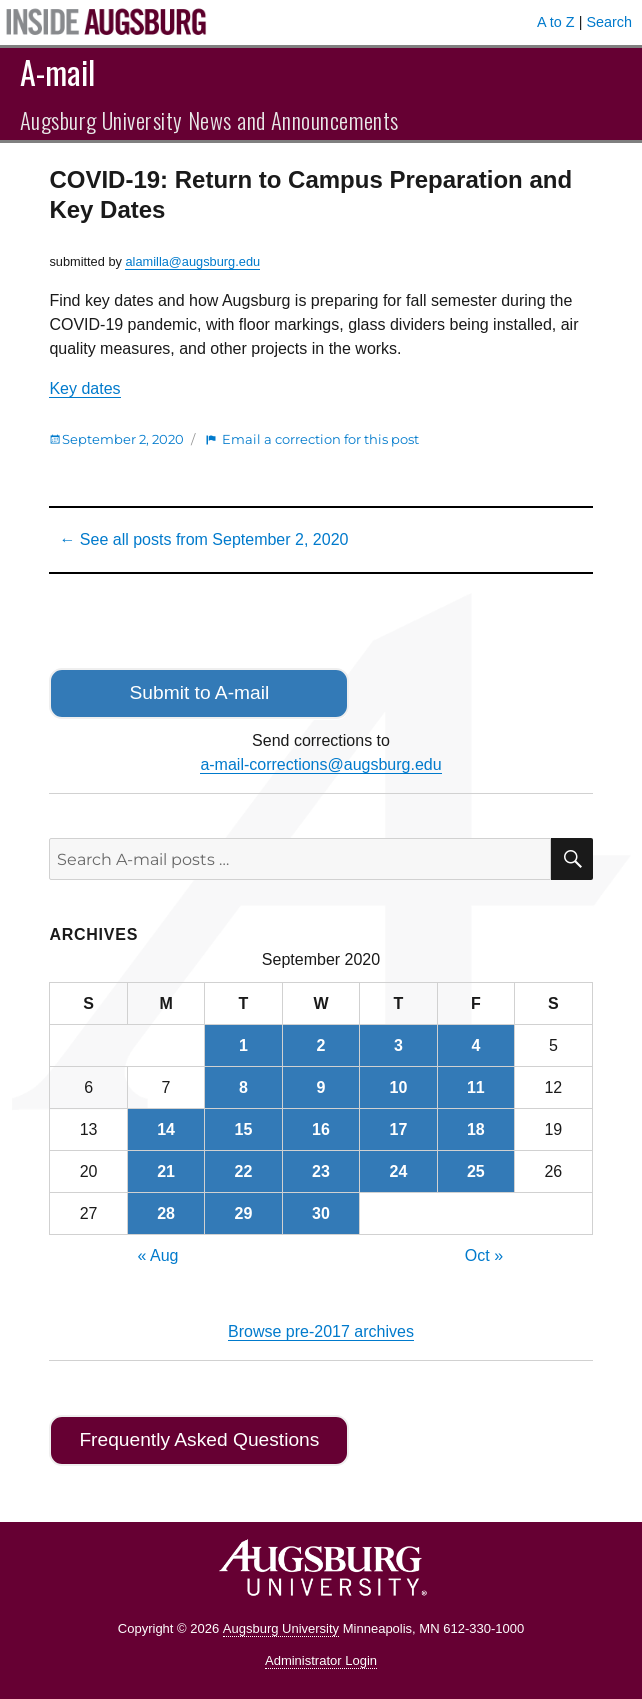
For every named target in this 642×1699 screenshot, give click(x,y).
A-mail (57, 71)
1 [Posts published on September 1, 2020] (243, 1045)
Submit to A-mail (200, 692)
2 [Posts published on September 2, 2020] (321, 1045)
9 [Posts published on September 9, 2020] (321, 1087)
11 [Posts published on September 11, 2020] (476, 1087)
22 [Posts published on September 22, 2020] (244, 1171)
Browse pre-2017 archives (321, 1331)
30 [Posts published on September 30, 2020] (321, 1213)
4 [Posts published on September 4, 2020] (475, 1045)
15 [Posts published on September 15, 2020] (244, 1129)
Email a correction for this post (320, 439)
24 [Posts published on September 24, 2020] (399, 1171)
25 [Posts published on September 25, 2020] (476, 1171)
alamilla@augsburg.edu (192, 261)
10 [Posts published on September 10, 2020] (399, 1087)
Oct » (484, 1255)
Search (609, 22)
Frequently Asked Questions (199, 1439)
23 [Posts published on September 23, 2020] (321, 1171)
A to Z (556, 22)
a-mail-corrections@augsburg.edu (320, 764)
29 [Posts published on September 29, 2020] (244, 1213)
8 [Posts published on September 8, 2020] (243, 1087)
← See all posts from (203, 539)
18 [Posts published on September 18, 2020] (476, 1129)
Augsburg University (281, 1628)
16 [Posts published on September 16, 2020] (321, 1129)
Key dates (84, 388)
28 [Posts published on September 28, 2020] (166, 1213)
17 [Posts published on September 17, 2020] (399, 1129)
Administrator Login (321, 1660)
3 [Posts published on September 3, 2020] (398, 1045)
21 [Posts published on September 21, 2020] (166, 1171)
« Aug (158, 1255)
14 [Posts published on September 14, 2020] (166, 1129)
